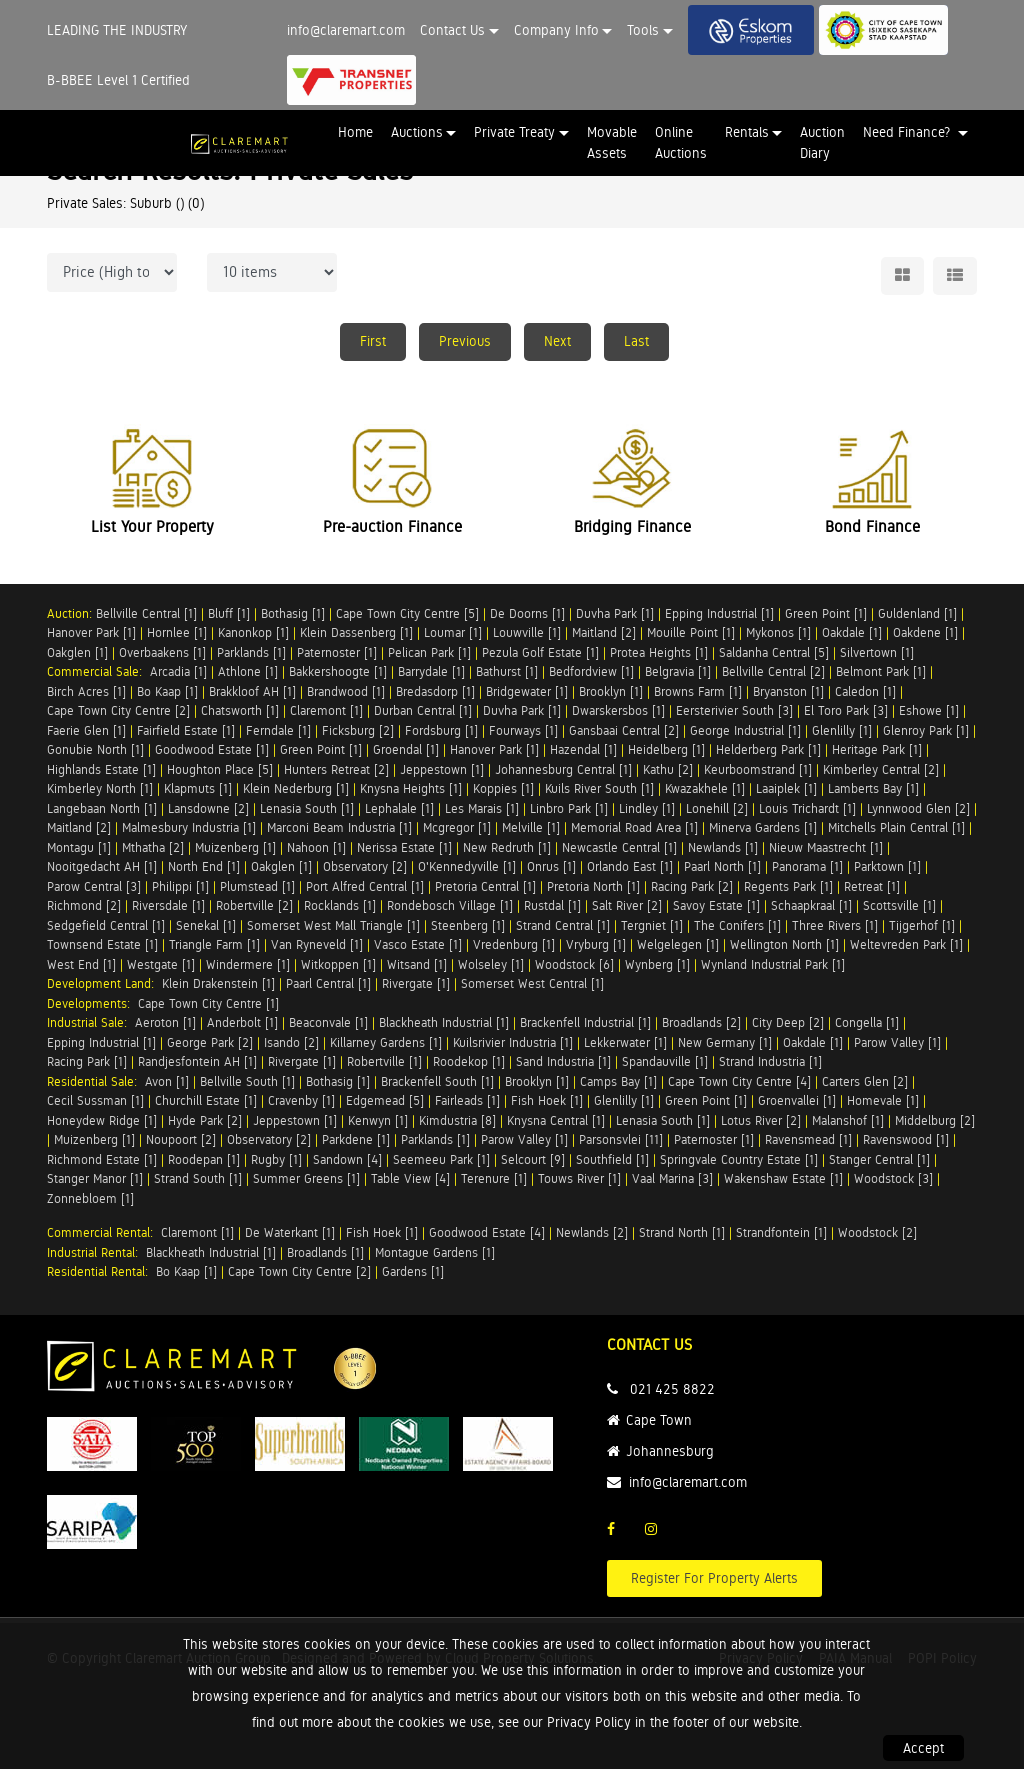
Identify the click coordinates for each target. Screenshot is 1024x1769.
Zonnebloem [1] (90, 1198)
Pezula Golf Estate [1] (540, 652)
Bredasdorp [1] (435, 691)
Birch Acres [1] (86, 691)
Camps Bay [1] (618, 1081)
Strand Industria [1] (770, 1061)
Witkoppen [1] (338, 964)
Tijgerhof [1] (922, 925)
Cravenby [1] (301, 1100)
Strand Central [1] (563, 925)
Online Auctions (681, 142)
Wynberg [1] (657, 964)
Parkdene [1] (356, 1139)
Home (355, 132)
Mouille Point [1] (691, 632)
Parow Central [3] (94, 886)
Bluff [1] (229, 613)
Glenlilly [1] (842, 730)
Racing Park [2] (692, 886)
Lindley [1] (647, 808)
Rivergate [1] (416, 983)
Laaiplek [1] (786, 788)
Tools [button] (643, 30)
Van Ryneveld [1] (317, 944)
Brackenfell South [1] (437, 1081)
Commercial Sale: (98, 671)
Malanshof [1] (848, 1120)
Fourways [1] (523, 730)
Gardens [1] (413, 1271)
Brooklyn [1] (611, 691)
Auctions (417, 132)
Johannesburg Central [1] (563, 769)
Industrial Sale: (91, 1022)
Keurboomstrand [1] (758, 769)
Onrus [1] (551, 866)
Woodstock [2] (877, 1232)
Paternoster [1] (337, 652)
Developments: (92, 1003)
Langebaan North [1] (102, 808)
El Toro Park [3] (846, 710)
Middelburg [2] (935, 1120)
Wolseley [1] (491, 964)
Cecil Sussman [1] (95, 1100)
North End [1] (204, 866)
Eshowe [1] (929, 710)
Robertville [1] (384, 1061)
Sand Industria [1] (563, 1061)
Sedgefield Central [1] (106, 925)
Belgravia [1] (678, 671)
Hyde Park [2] (205, 1120)
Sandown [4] (347, 1159)
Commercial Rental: (104, 1232)
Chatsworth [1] (240, 710)
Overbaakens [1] (162, 652)
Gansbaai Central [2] (624, 730)
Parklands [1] (251, 652)
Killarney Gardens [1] (386, 1042)
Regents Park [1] (788, 886)
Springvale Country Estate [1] (739, 1159)
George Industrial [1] (745, 730)
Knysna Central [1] (556, 1120)
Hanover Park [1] (91, 632)
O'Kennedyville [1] (467, 866)
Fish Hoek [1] (547, 1100)
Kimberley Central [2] (881, 769)
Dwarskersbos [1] (618, 710)
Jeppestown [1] (442, 769)
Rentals (747, 132)
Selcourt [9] (533, 1159)
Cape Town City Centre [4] (739, 1081)
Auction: (71, 613)
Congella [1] (867, 1022)
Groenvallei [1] (797, 1100)
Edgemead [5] (385, 1100)
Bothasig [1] (293, 613)
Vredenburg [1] (514, 944)
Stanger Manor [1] (95, 1178)
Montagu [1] (79, 847)
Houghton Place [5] (220, 769)
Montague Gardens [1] (435, 1252)
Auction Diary (822, 142)
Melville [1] (531, 827)
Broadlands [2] (701, 1022)
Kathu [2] (668, 769)
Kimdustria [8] (457, 1120)
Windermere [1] (248, 964)
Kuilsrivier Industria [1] (513, 1042)
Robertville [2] (254, 905)
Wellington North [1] (784, 944)
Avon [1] (167, 1081)
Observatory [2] (365, 866)
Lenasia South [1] (307, 808)
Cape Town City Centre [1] (208, 1003)
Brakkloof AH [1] (252, 691)
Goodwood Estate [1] (212, 749)
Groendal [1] (406, 749)
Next (557, 341)
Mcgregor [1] (457, 827)
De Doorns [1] (527, 613)
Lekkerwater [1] (625, 1042)
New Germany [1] (725, 1042)
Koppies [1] (503, 788)
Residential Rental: (101, 1271)
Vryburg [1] (596, 944)
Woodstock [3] (893, 1178)
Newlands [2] (592, 1232)
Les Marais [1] (482, 808)
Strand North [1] (682, 1232)
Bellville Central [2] (773, 671)
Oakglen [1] (77, 652)
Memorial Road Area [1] (634, 827)
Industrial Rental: (96, 1252)
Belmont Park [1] (881, 671)
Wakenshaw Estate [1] (783, 1178)
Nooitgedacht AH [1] (102, 866)
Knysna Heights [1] (411, 788)
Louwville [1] (527, 632)
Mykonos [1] (778, 632)
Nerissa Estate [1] (404, 847)
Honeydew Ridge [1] (102, 1120)
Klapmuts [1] (198, 788)
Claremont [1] (326, 710)
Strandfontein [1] (781, 1232)
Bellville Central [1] (146, 613)
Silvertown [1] (877, 652)
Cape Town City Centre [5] (407, 613)
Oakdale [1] (852, 632)
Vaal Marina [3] (672, 1178)
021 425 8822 (672, 1389)
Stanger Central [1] (879, 1159)
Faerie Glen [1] (86, 730)
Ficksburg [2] (358, 730)
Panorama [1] (807, 866)
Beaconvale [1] (328, 1022)
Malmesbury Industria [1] (189, 827)
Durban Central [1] (423, 710)
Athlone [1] (248, 671)
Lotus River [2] (761, 1120)
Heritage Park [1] (877, 749)
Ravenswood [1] (906, 1139)
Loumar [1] (453, 632)
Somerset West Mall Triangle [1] (333, 925)
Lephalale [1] (399, 808)
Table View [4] (410, 1178)
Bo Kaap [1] (167, 691)
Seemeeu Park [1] (441, 1159)
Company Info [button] (556, 30)
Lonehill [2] (717, 808)
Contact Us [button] (452, 30)
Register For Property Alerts (714, 1578)
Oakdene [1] (925, 632)
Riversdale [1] (168, 905)
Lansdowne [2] (208, 808)
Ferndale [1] (278, 730)
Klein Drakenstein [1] (218, 983)
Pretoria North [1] (593, 886)
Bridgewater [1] (527, 691)
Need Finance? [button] (908, 132)
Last (636, 341)
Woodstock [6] (574, 964)
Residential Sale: (96, 1081)
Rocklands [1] (340, 905)
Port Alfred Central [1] (365, 886)
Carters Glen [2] (865, 1081)
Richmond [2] (84, 905)
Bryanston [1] (788, 691)
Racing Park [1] (87, 1061)
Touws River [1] (579, 1178)
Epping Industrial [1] (719, 613)
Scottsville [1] (899, 905)
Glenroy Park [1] (926, 730)
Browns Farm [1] (698, 691)
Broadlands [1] (325, 1252)
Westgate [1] (161, 964)
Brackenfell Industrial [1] (585, 1022)
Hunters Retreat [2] (336, 769)
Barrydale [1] (431, 671)
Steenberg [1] (468, 925)
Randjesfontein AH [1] (197, 1061)
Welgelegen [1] (678, 944)
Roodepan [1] (204, 1159)
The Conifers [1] (737, 925)
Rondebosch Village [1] (450, 905)
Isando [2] (291, 1042)
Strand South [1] (198, 1178)
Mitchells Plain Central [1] (896, 827)
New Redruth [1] (507, 847)
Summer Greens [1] (306, 1178)
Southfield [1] (612, 1159)
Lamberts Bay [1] (873, 788)
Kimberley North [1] (100, 788)
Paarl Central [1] (328, 983)
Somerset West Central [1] (532, 983)
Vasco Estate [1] (418, 944)
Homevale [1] (883, 1100)
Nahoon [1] (316, 847)
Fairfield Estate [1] (186, 730)
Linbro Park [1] (569, 808)
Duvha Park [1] (615, 613)
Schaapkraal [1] (811, 905)
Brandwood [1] (346, 691)
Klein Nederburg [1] (296, 788)
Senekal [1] (206, 925)
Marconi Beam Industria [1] (339, 827)
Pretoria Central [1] (485, 886)
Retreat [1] (872, 886)
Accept (923, 1748)
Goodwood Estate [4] (487, 1232)
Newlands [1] (723, 847)
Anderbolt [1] (242, 1022)
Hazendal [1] (583, 749)
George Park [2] (210, 1042)
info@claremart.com (346, 30)
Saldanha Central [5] (774, 652)
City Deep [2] (788, 1022)
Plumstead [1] (257, 886)
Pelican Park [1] (429, 652)
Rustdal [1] (552, 905)
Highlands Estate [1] (101, 769)
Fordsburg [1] (441, 730)
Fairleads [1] (467, 1100)
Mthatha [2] (153, 847)
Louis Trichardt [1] (807, 808)
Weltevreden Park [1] (906, 944)
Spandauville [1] (665, 1061)
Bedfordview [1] (591, 671)
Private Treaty (514, 132)
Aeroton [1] (165, 1022)
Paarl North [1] (722, 866)
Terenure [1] (494, 1178)
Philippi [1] (180, 886)
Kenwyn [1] (378, 1120)
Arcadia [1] (178, 671)
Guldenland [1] (917, 613)
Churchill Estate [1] (206, 1100)
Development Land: (104, 983)
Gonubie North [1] (95, 749)
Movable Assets (612, 142)
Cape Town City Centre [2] (118, 710)
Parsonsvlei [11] (621, 1139)
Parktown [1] (887, 866)
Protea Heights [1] (659, 652)
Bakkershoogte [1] (338, 671)
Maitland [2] (604, 632)
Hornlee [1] (177, 632)
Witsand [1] (417, 964)
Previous (465, 341)
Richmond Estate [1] (102, 1159)
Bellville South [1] (247, 1081)
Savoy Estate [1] (716, 905)
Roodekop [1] (469, 1061)
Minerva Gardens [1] (763, 827)
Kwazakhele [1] (705, 788)
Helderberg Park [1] (768, 749)
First (373, 341)
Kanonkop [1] (253, 632)
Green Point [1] (826, 613)
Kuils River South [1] (599, 788)
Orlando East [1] (630, 866)
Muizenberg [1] (235, 847)
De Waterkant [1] (290, 1232)
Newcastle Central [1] (619, 847)
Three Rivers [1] (835, 925)
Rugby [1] (276, 1159)
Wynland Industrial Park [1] (773, 964)
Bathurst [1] (507, 671)
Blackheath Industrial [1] (444, 1022)
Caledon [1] (865, 691)
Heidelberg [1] (666, 749)
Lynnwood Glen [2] (918, 808)
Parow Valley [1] (897, 1042)
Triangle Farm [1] (214, 944)
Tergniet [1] (652, 925)
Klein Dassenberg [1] (356, 632)
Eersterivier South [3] (734, 710)
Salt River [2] (627, 905)
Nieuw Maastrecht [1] (826, 847)
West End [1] (81, 964)
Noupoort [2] (181, 1139)
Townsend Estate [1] (102, 944)
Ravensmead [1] (808, 1139)
